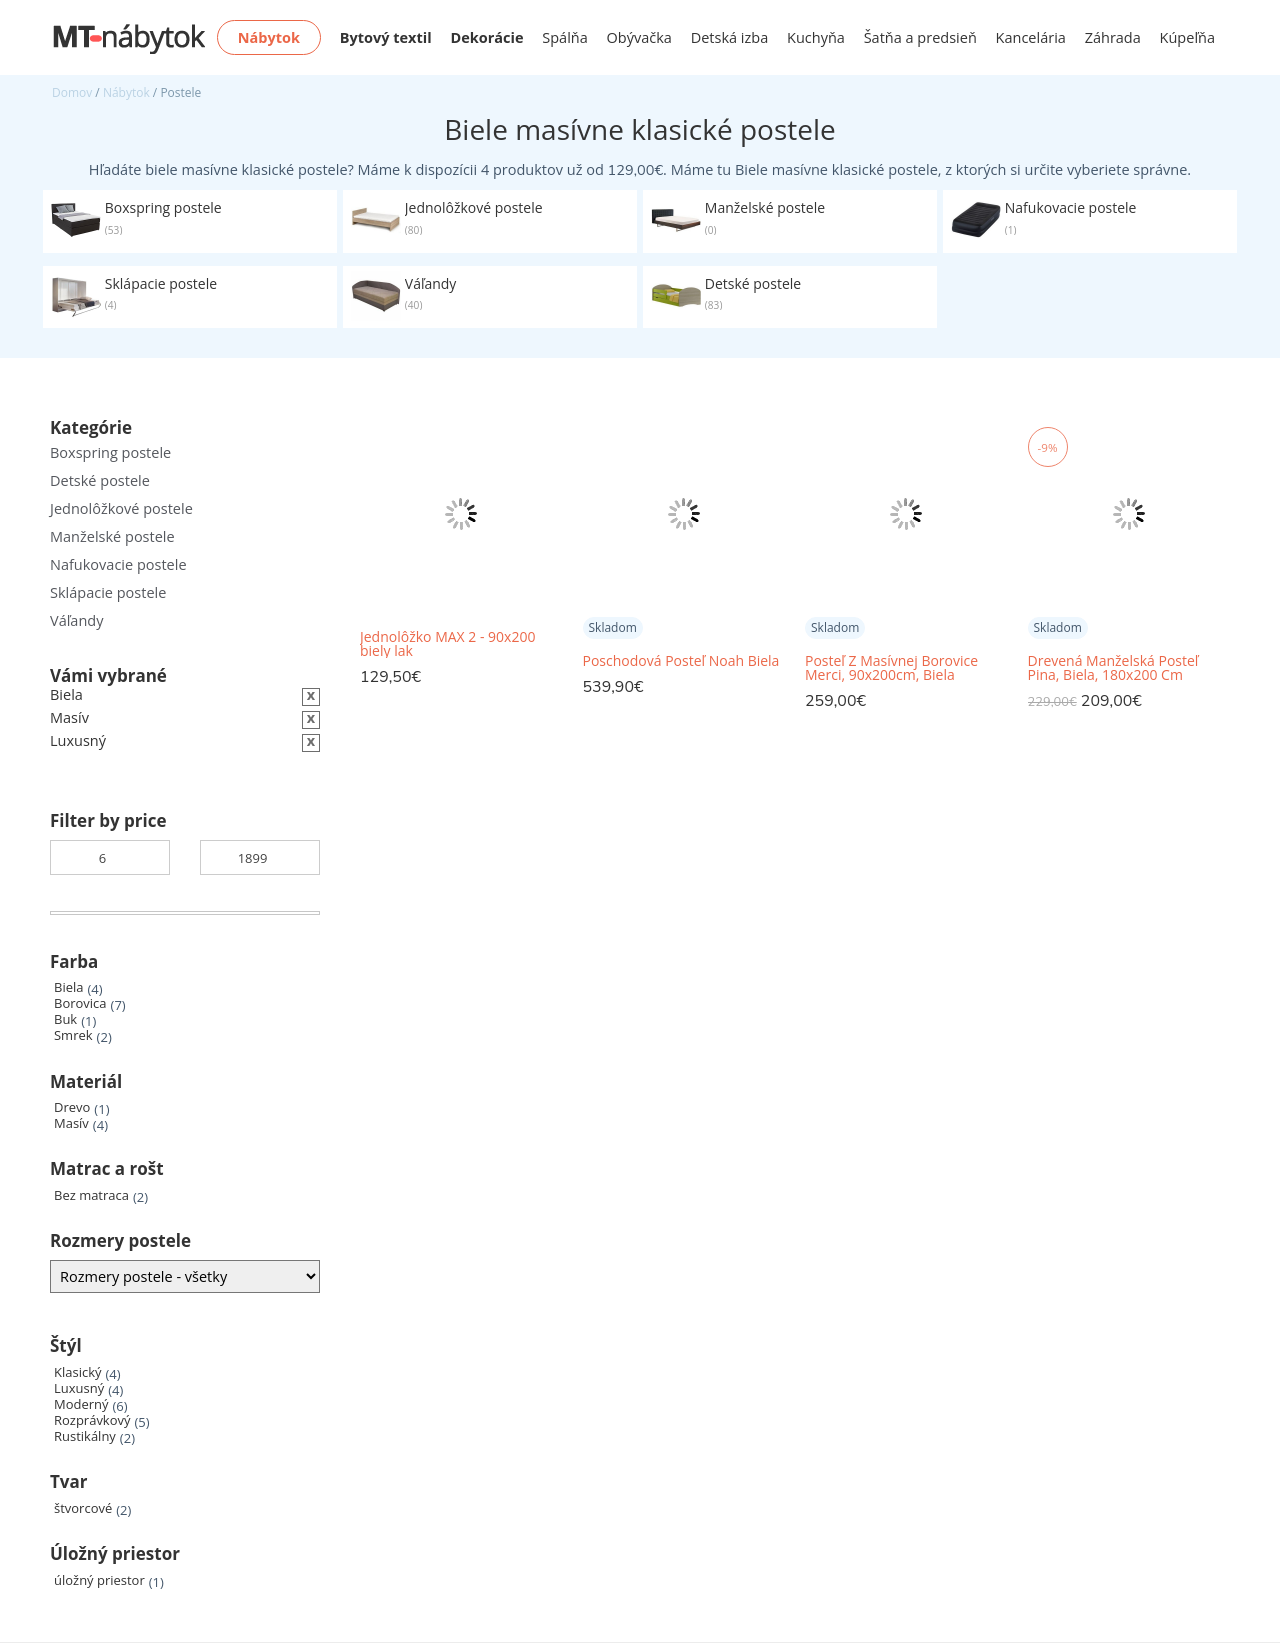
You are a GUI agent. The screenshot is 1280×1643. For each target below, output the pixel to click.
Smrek (73, 1035)
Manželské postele (112, 536)
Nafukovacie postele (118, 564)
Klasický (77, 1372)
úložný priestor (99, 1580)
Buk (65, 1019)
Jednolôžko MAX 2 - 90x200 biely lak (447, 644)
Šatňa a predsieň (920, 37)
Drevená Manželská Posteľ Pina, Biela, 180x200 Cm (1113, 668)
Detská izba (730, 37)
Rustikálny (85, 1436)
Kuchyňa (816, 37)
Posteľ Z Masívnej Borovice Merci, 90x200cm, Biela (891, 668)
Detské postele (100, 480)
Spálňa (565, 37)
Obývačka (639, 37)
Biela (68, 987)
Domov (72, 92)
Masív (71, 1123)
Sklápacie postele (108, 592)
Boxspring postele (110, 452)
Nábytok (126, 92)
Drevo (72, 1107)
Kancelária (1031, 37)
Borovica (80, 1003)
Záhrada (1113, 37)
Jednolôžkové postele (121, 508)
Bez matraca (91, 1195)
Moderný (81, 1404)
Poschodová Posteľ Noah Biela (681, 661)
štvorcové (83, 1508)
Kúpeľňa (1187, 37)
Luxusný (79, 1388)
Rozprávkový (92, 1420)
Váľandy (76, 620)
